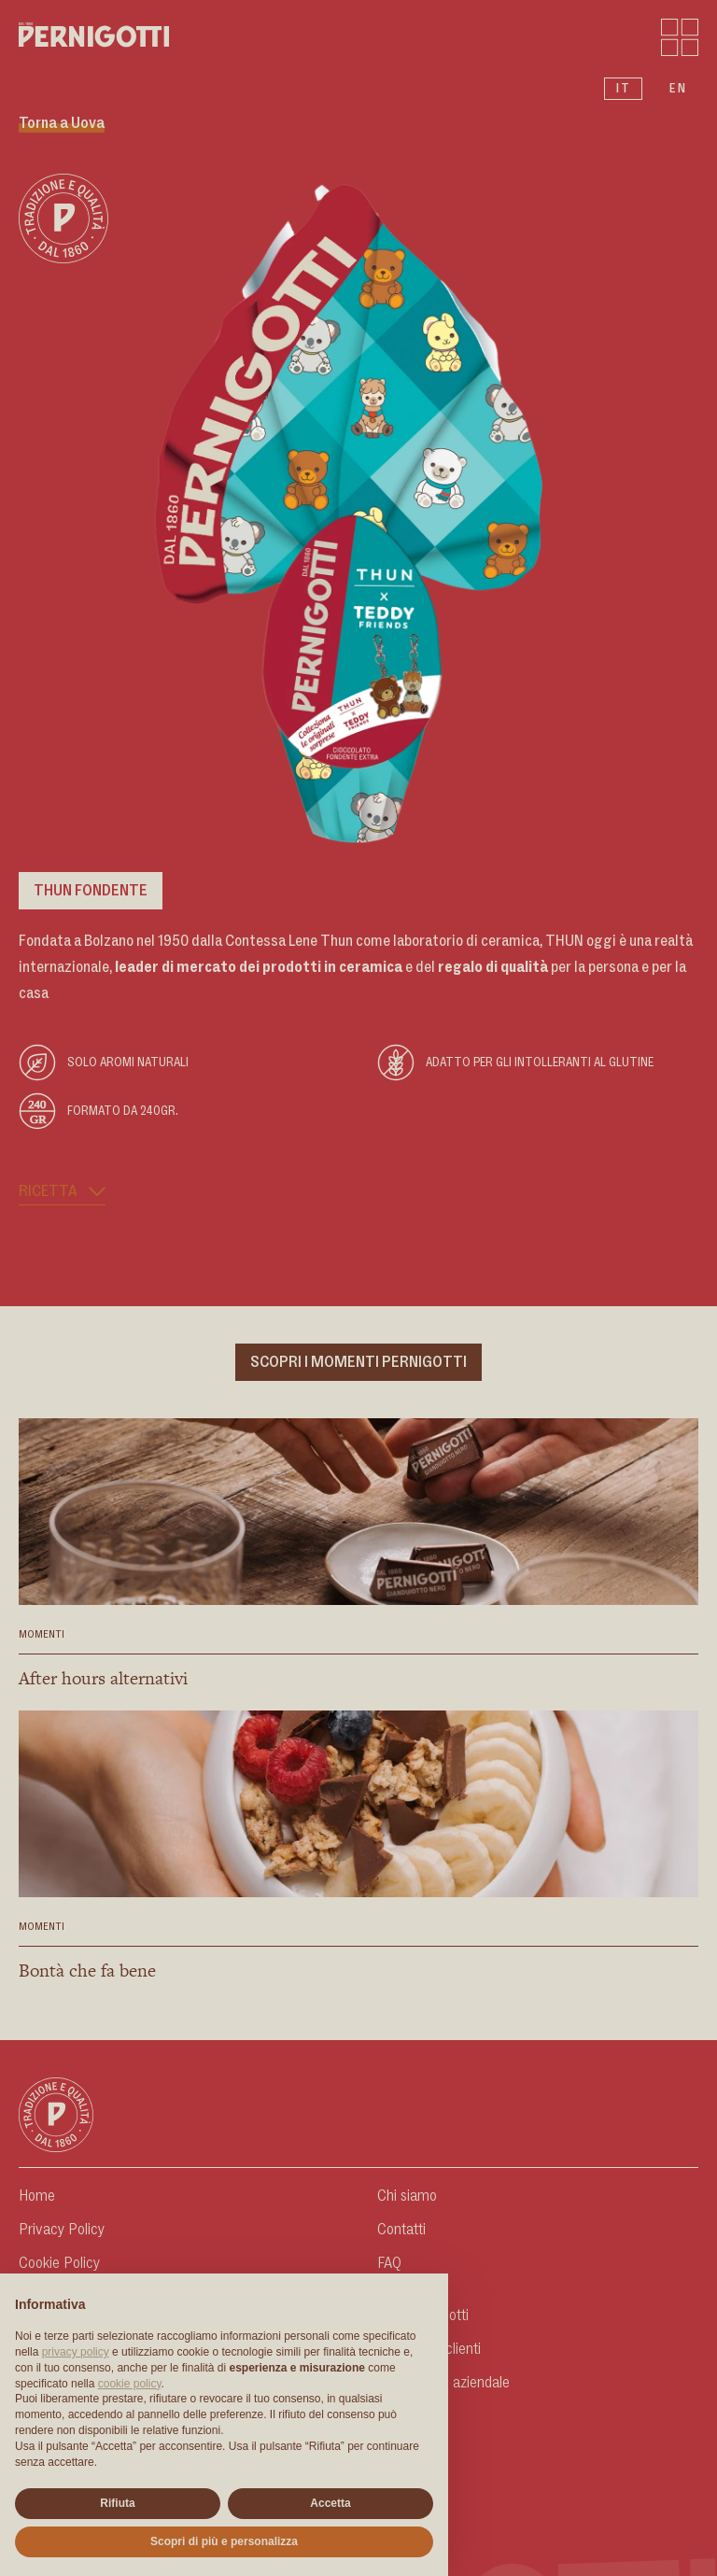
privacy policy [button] (75, 2351)
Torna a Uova (62, 123)
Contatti (401, 2229)
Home (37, 2196)
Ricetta (62, 1191)
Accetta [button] (330, 2503)
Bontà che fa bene (87, 1970)
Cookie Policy (59, 2263)
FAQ (389, 2263)
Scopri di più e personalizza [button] (224, 2541)
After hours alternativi (103, 1678)
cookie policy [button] (130, 2383)
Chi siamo (407, 2196)
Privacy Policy (62, 2229)
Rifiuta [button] (117, 2503)
